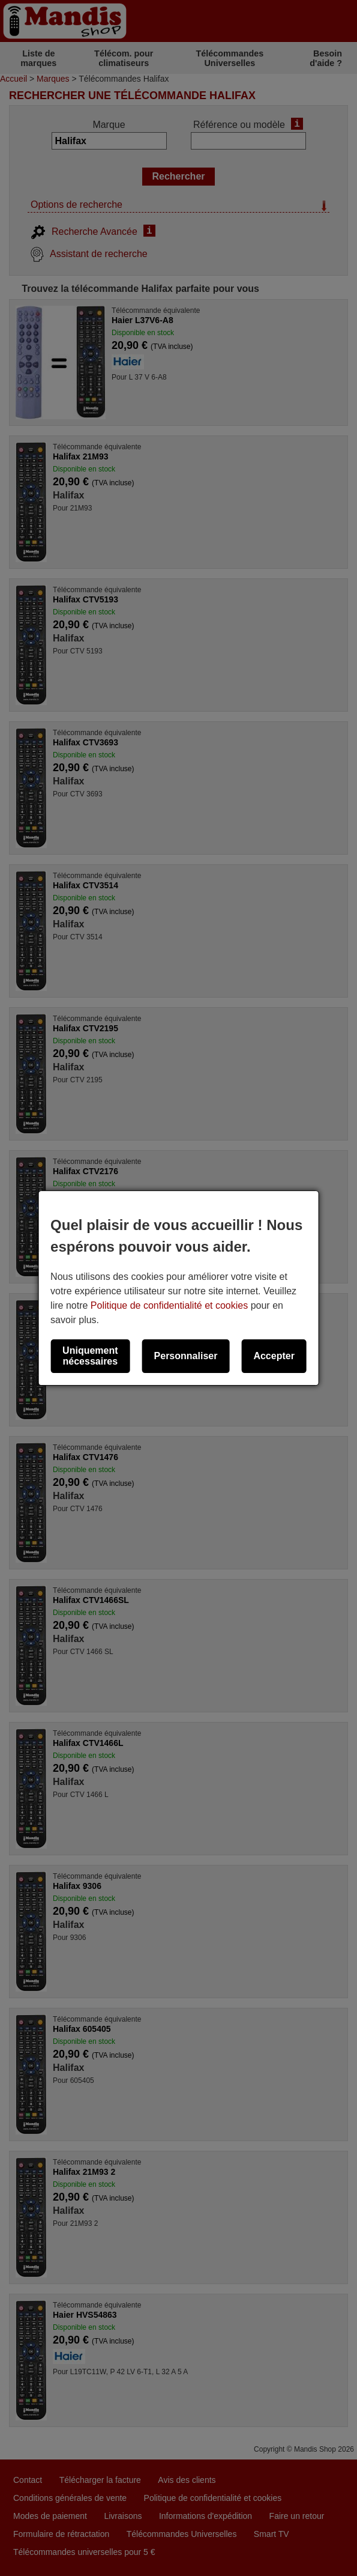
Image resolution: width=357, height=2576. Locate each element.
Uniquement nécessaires (90, 1355)
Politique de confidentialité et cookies (169, 1305)
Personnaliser (186, 1356)
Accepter (273, 1356)
